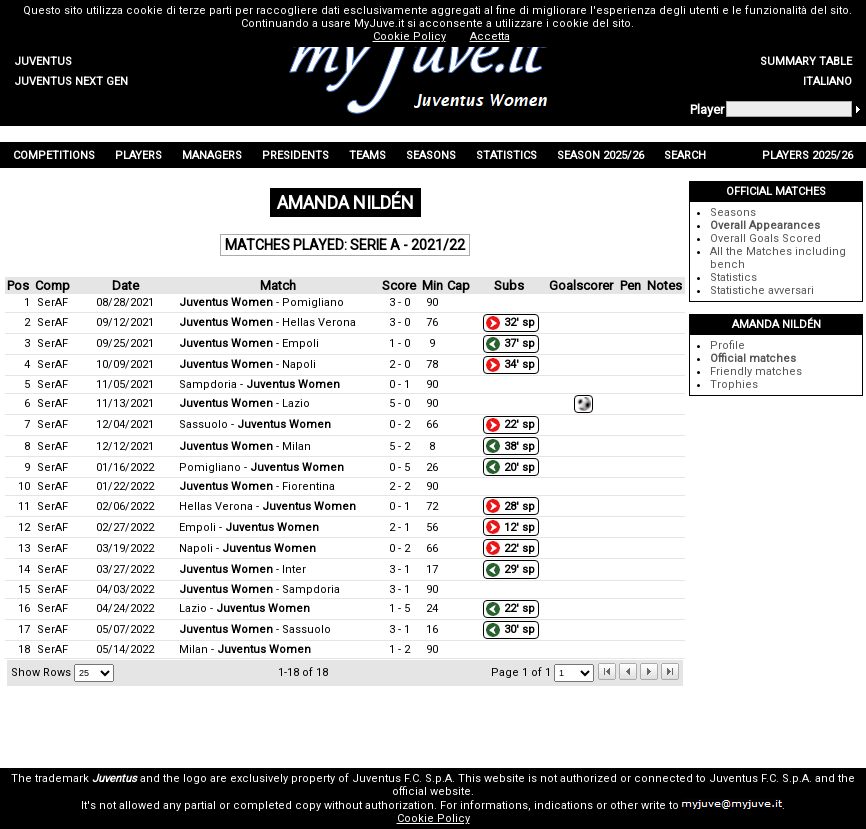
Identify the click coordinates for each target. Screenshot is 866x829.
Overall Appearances (765, 225)
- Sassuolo (255, 629)
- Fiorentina (257, 486)
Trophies (734, 384)
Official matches (753, 358)
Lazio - (244, 608)
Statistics (733, 277)
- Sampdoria (259, 589)
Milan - (245, 649)
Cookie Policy (433, 818)
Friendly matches (756, 371)
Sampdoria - (259, 384)
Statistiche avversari (762, 290)
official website (431, 791)
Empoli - (249, 527)
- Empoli (249, 343)
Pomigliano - (261, 467)
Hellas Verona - (267, 506)
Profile (727, 345)
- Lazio (244, 403)
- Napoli (247, 364)
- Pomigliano (261, 302)
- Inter (242, 569)
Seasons (733, 212)
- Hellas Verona (267, 322)
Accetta (490, 36)
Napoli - (247, 548)
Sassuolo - (255, 424)
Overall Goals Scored (765, 238)
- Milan (245, 446)
